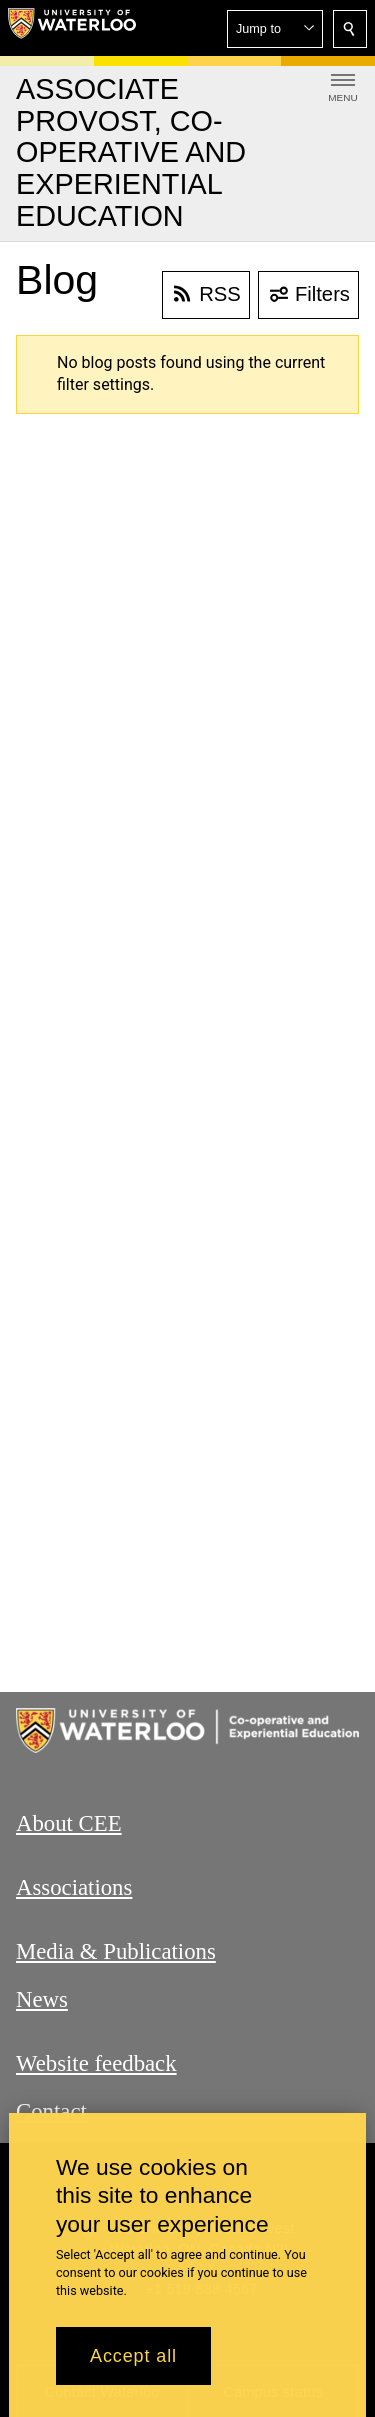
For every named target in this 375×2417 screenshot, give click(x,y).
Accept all (133, 2356)
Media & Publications (116, 1951)
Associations (74, 1887)
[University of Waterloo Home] (72, 28)
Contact (51, 2110)
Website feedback (96, 2063)
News (42, 1999)
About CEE (69, 1823)
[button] (275, 29)
